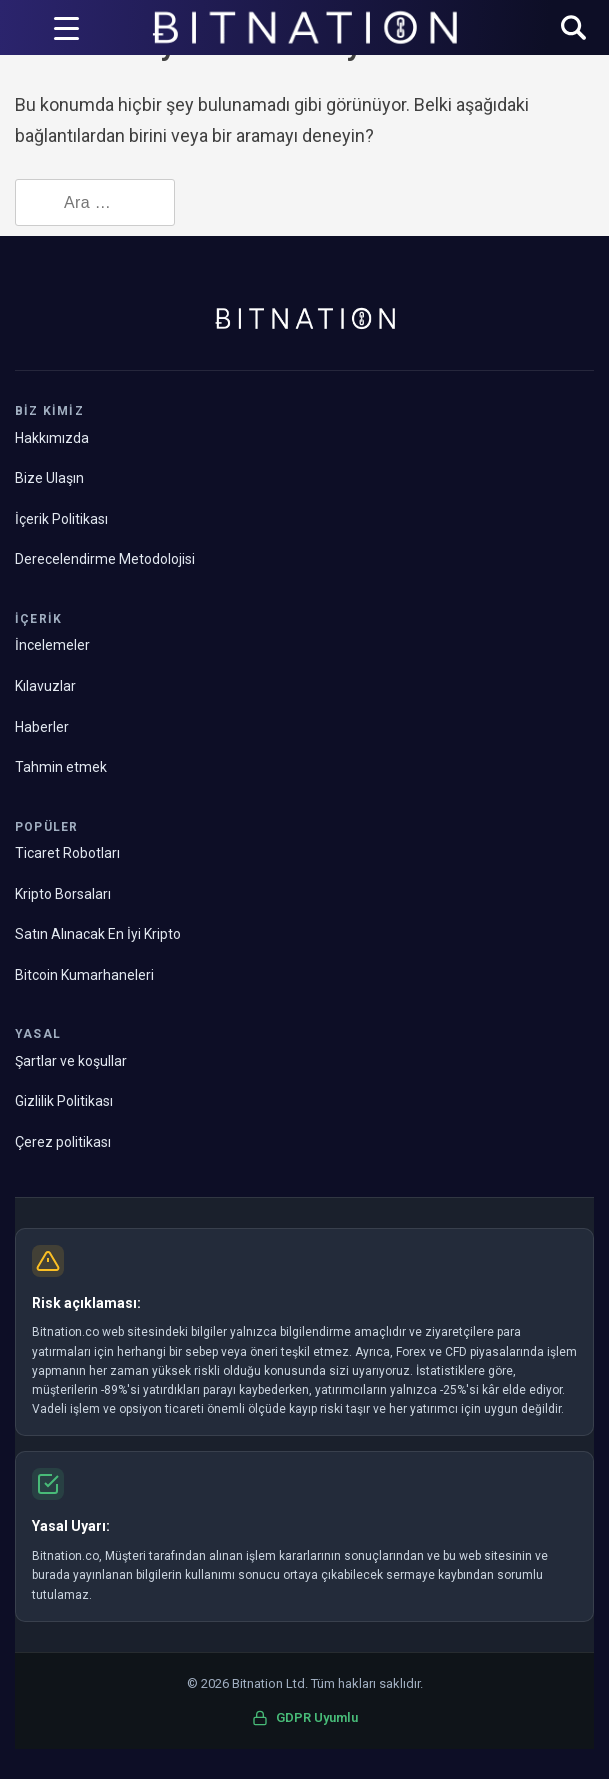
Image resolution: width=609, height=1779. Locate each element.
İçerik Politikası (61, 519)
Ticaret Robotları (67, 853)
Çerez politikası (63, 1142)
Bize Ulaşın (49, 478)
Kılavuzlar (45, 686)
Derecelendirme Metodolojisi (105, 559)
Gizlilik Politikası (64, 1101)
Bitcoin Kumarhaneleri (84, 975)
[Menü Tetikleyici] (66, 28)
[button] (573, 29)
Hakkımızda (52, 438)
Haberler (42, 727)
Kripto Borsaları (63, 894)
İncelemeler (52, 645)
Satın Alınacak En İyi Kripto (98, 934)
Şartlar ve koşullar (71, 1061)
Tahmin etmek (61, 767)
